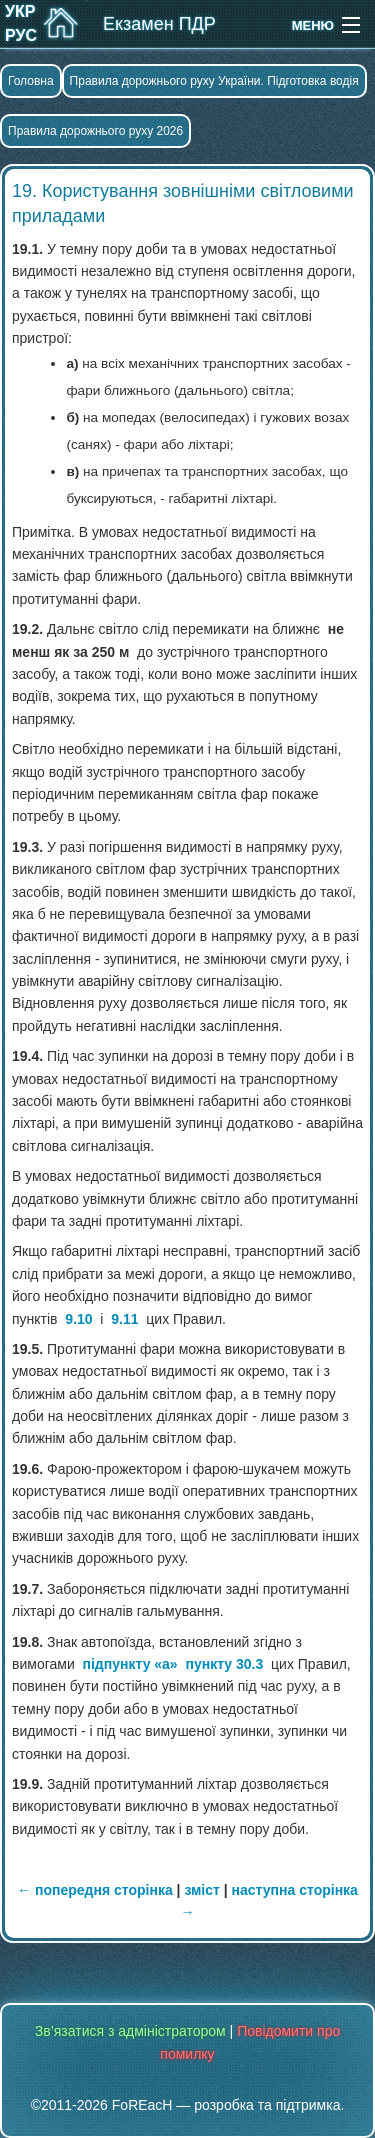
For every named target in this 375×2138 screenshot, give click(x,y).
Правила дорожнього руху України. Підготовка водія (214, 81)
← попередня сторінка (95, 1890)
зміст (202, 1890)
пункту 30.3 (224, 1664)
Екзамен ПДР (159, 24)
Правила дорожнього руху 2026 (95, 131)
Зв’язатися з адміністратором (130, 2031)
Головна (31, 81)
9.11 (124, 1319)
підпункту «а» (130, 1664)
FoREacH (142, 2105)
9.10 (78, 1319)
